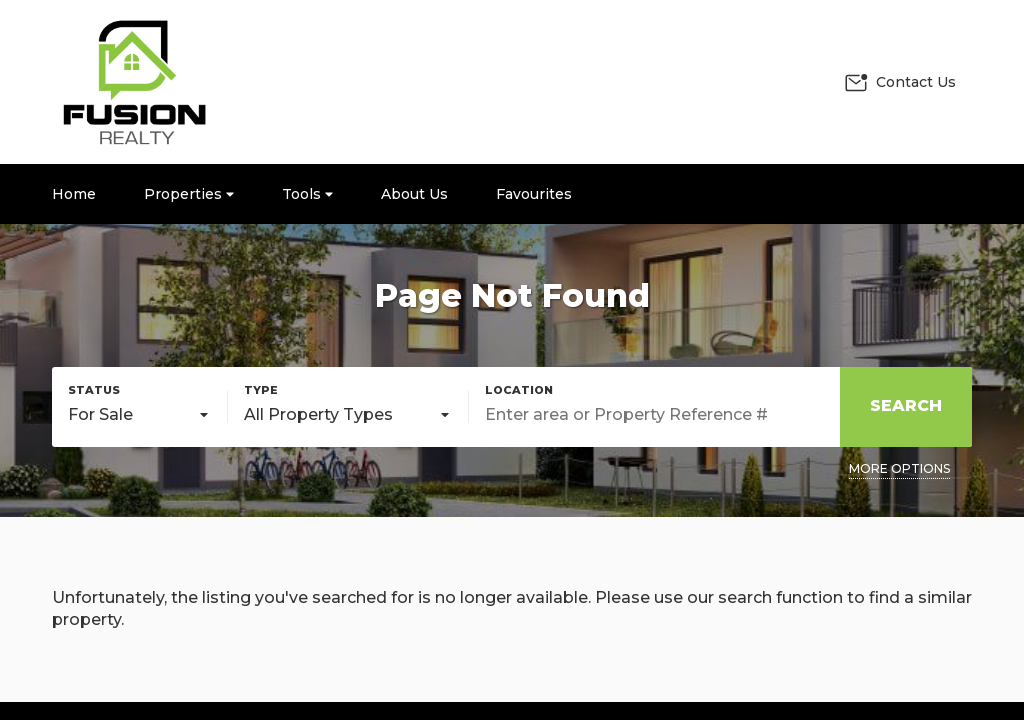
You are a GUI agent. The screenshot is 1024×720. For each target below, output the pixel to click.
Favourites (534, 194)
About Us (414, 194)
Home (74, 194)
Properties (189, 194)
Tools (307, 194)
